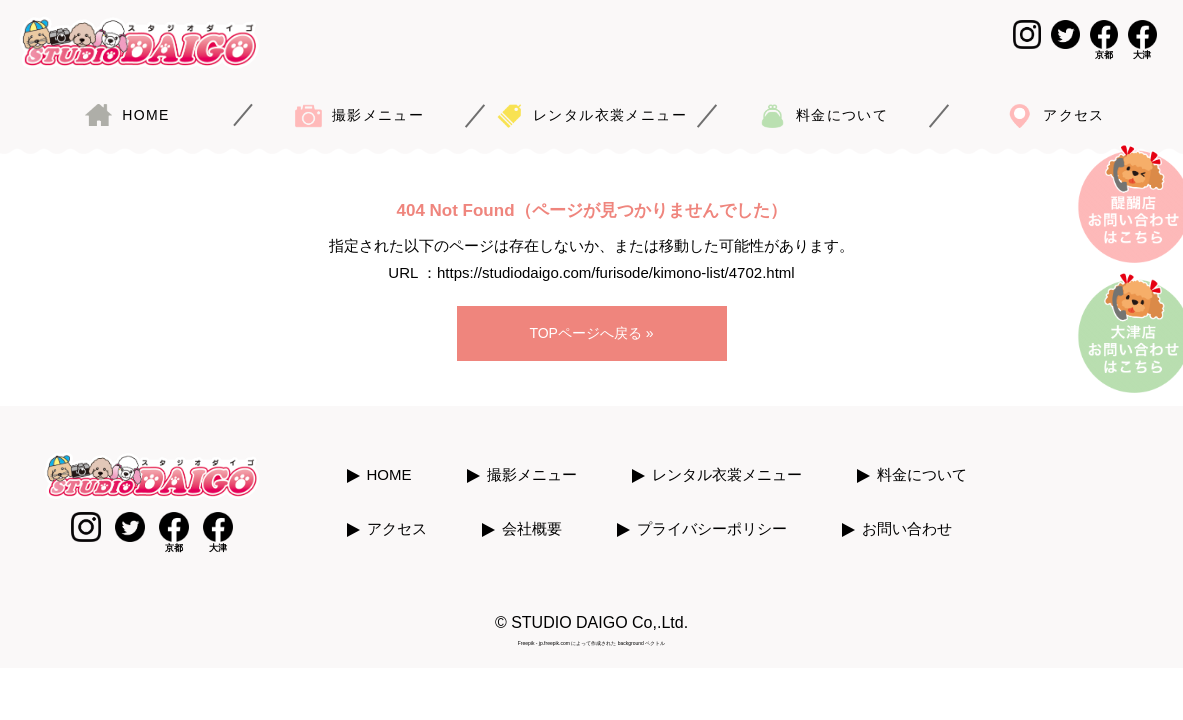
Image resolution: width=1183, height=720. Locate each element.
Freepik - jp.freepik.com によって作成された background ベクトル (591, 629)
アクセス (397, 515)
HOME (389, 461)
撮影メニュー (532, 461)
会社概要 (532, 515)
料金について (922, 461)
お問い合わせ (907, 515)
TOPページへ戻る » (591, 324)
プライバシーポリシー (712, 515)
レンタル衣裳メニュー (727, 461)
